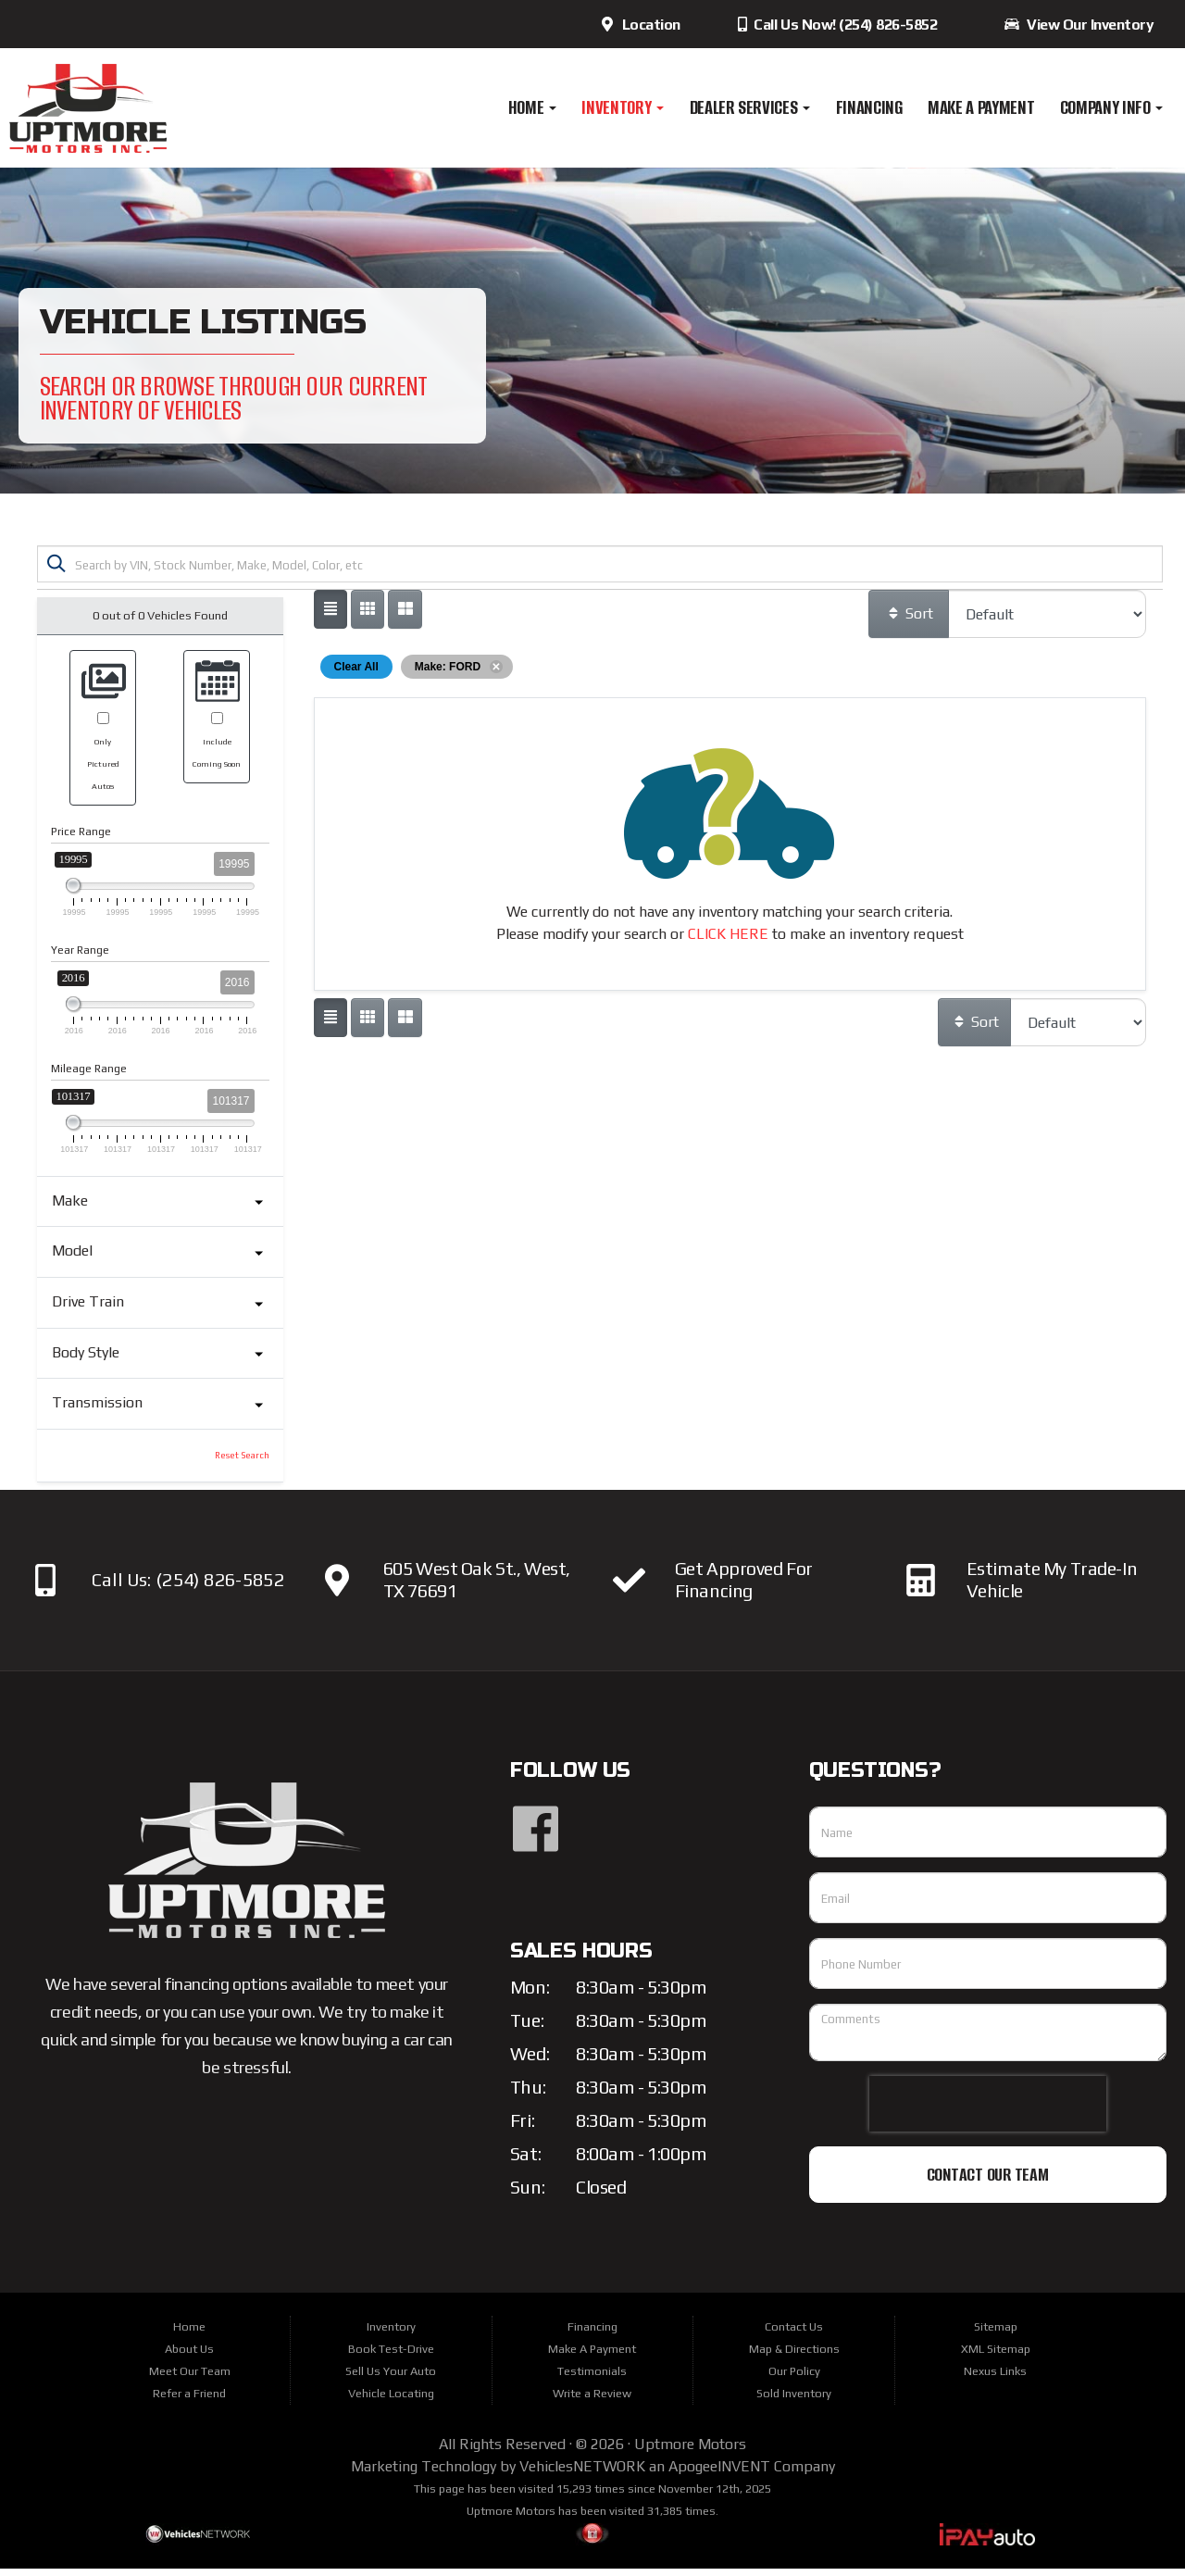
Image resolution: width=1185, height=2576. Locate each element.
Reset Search (242, 1462)
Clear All (356, 674)
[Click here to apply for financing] (629, 1587)
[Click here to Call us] (45, 1587)
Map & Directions (794, 2356)
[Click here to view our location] (337, 1587)
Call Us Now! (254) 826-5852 (836, 24)
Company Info (1112, 107)
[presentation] (987, 2111)
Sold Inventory (793, 2400)
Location (640, 24)
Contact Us (794, 2334)
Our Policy (794, 2378)
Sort (909, 621)
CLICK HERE (728, 941)
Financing (869, 107)
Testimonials (592, 2378)
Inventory (622, 107)
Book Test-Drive (391, 2356)
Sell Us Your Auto (390, 2378)
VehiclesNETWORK (582, 2473)
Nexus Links (995, 2378)
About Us (189, 2356)
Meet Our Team (190, 2378)
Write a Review (592, 2400)
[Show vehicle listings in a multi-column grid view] (404, 616)
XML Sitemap (995, 2356)
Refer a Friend (189, 2400)
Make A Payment (981, 107)
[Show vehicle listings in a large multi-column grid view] (367, 616)
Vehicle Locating (391, 2400)
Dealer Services (750, 107)
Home (532, 107)
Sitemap (995, 2334)
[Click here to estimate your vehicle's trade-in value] (920, 1587)
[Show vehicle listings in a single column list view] (330, 616)
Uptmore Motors (690, 2451)
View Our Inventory (1079, 24)
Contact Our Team (988, 2182)
